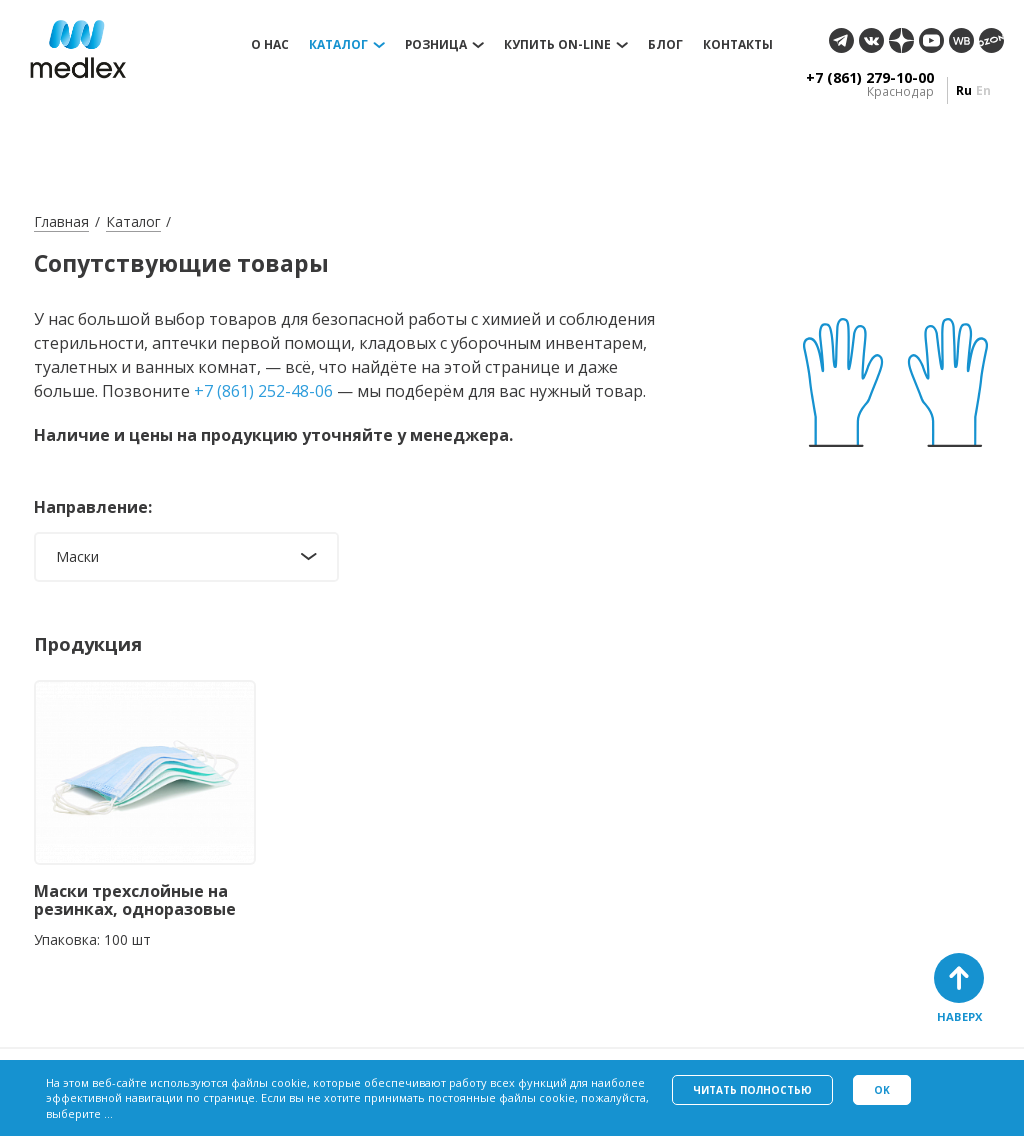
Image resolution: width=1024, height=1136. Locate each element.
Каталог (338, 45)
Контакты (738, 45)
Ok (882, 1090)
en (983, 90)
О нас (270, 45)
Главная (61, 221)
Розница (436, 45)
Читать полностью (752, 1090)
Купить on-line (557, 45)
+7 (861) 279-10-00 (870, 78)
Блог (665, 45)
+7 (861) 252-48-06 (263, 391)
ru (964, 90)
